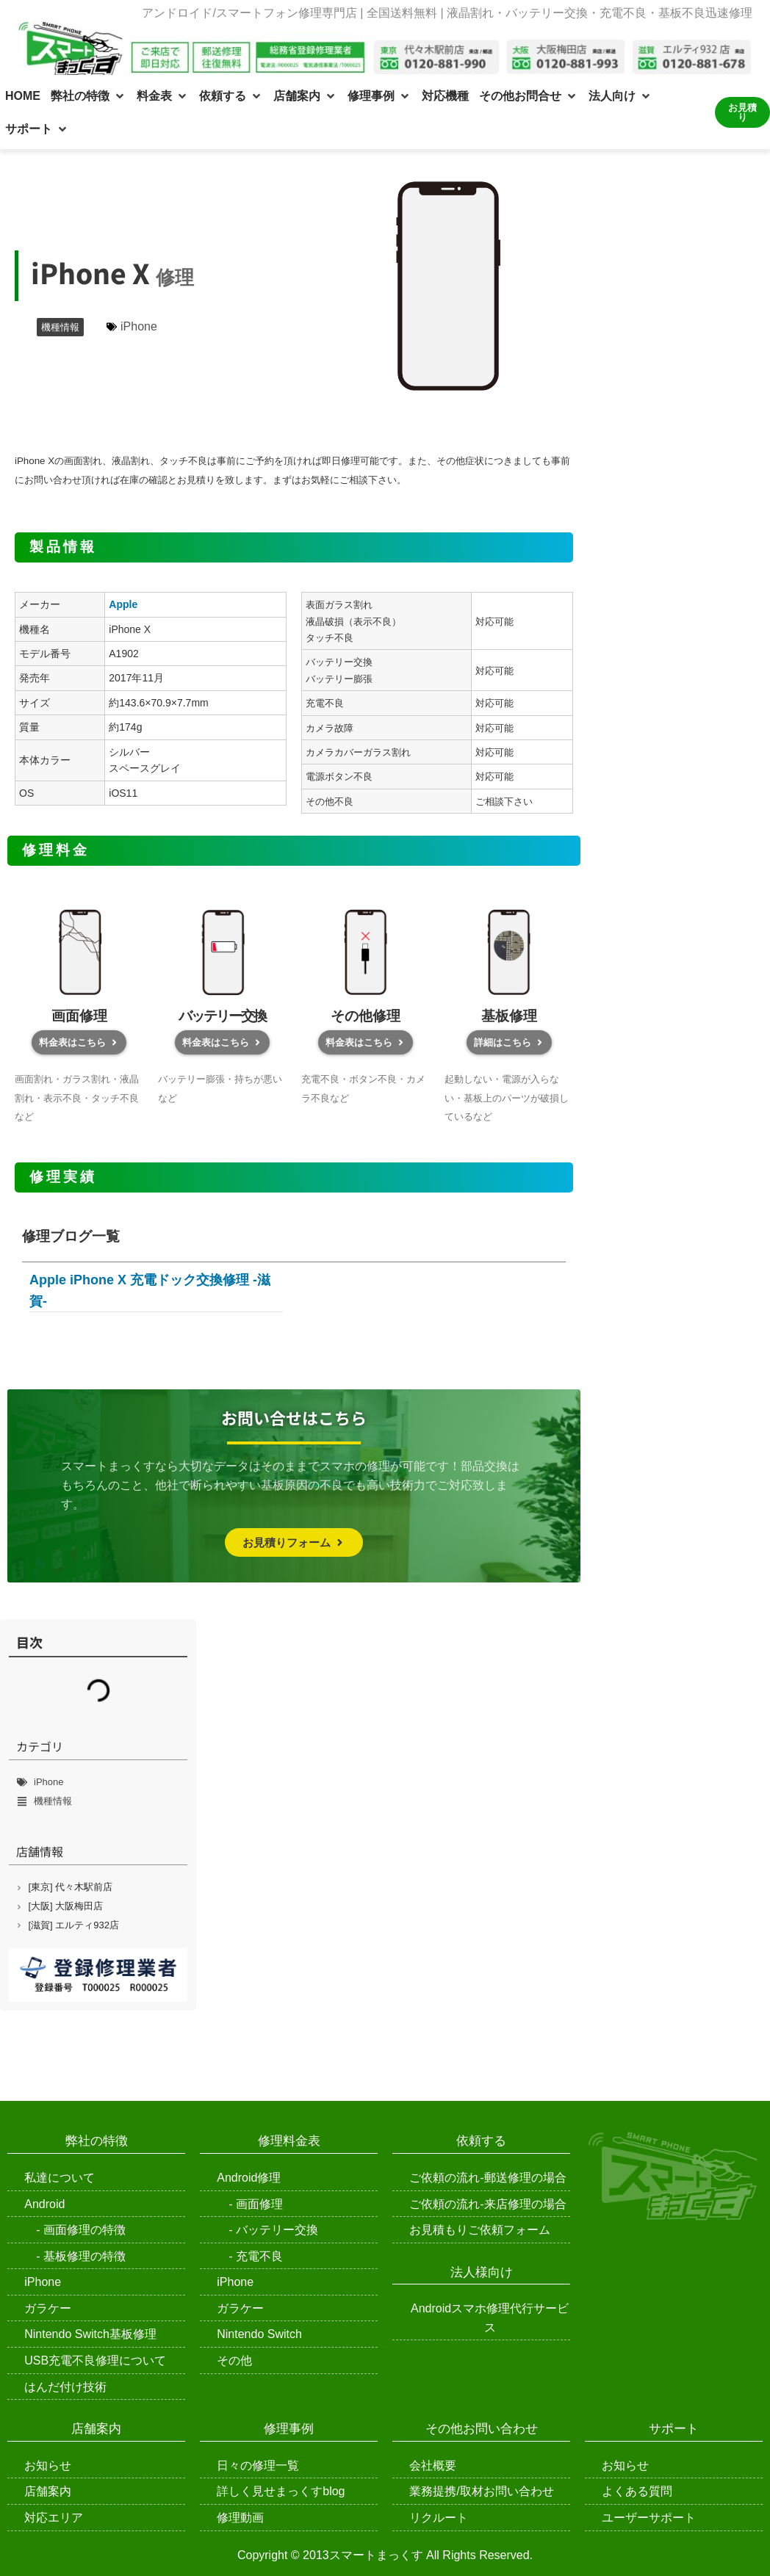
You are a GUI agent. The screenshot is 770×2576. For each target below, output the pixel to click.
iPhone (138, 326)
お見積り (742, 112)
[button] (89, 95)
